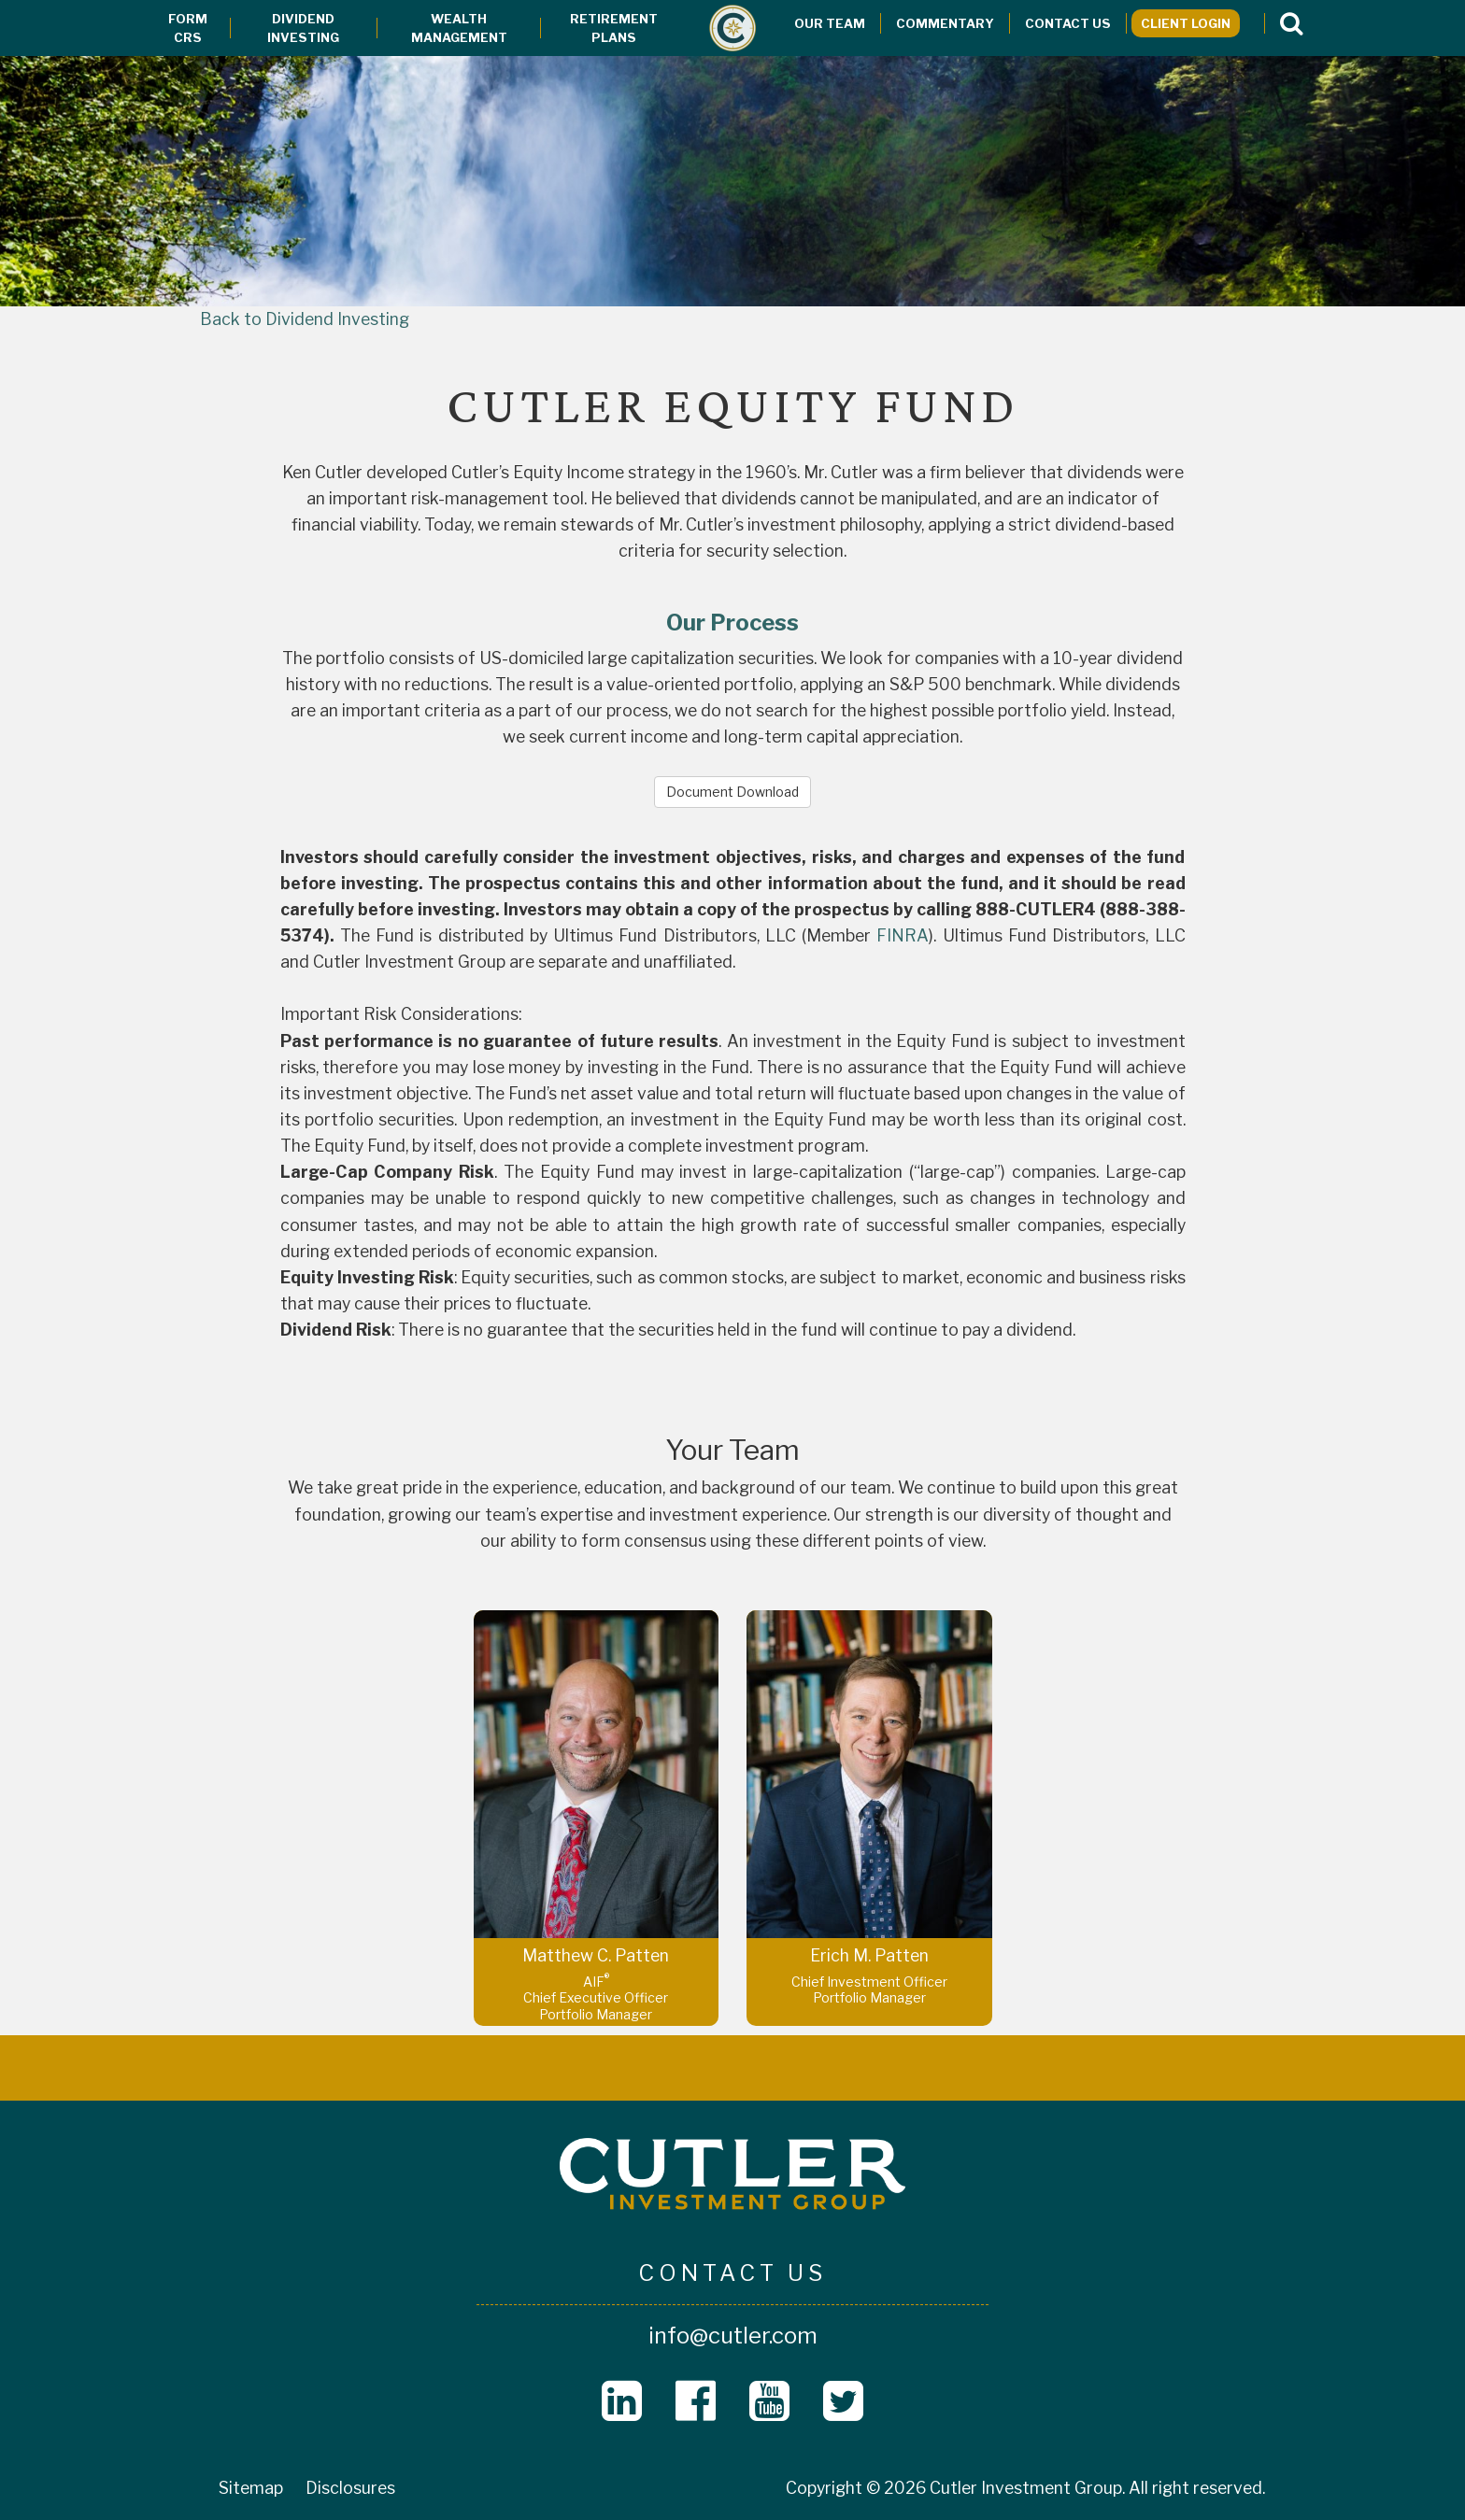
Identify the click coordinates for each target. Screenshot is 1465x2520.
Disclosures (350, 2488)
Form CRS (187, 28)
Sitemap (251, 2488)
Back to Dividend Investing (304, 319)
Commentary (945, 23)
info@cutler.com (733, 2335)
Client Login (1185, 23)
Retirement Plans (614, 28)
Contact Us (1068, 23)
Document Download (732, 792)
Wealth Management (459, 28)
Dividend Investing (303, 28)
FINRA (902, 935)
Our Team (829, 23)
